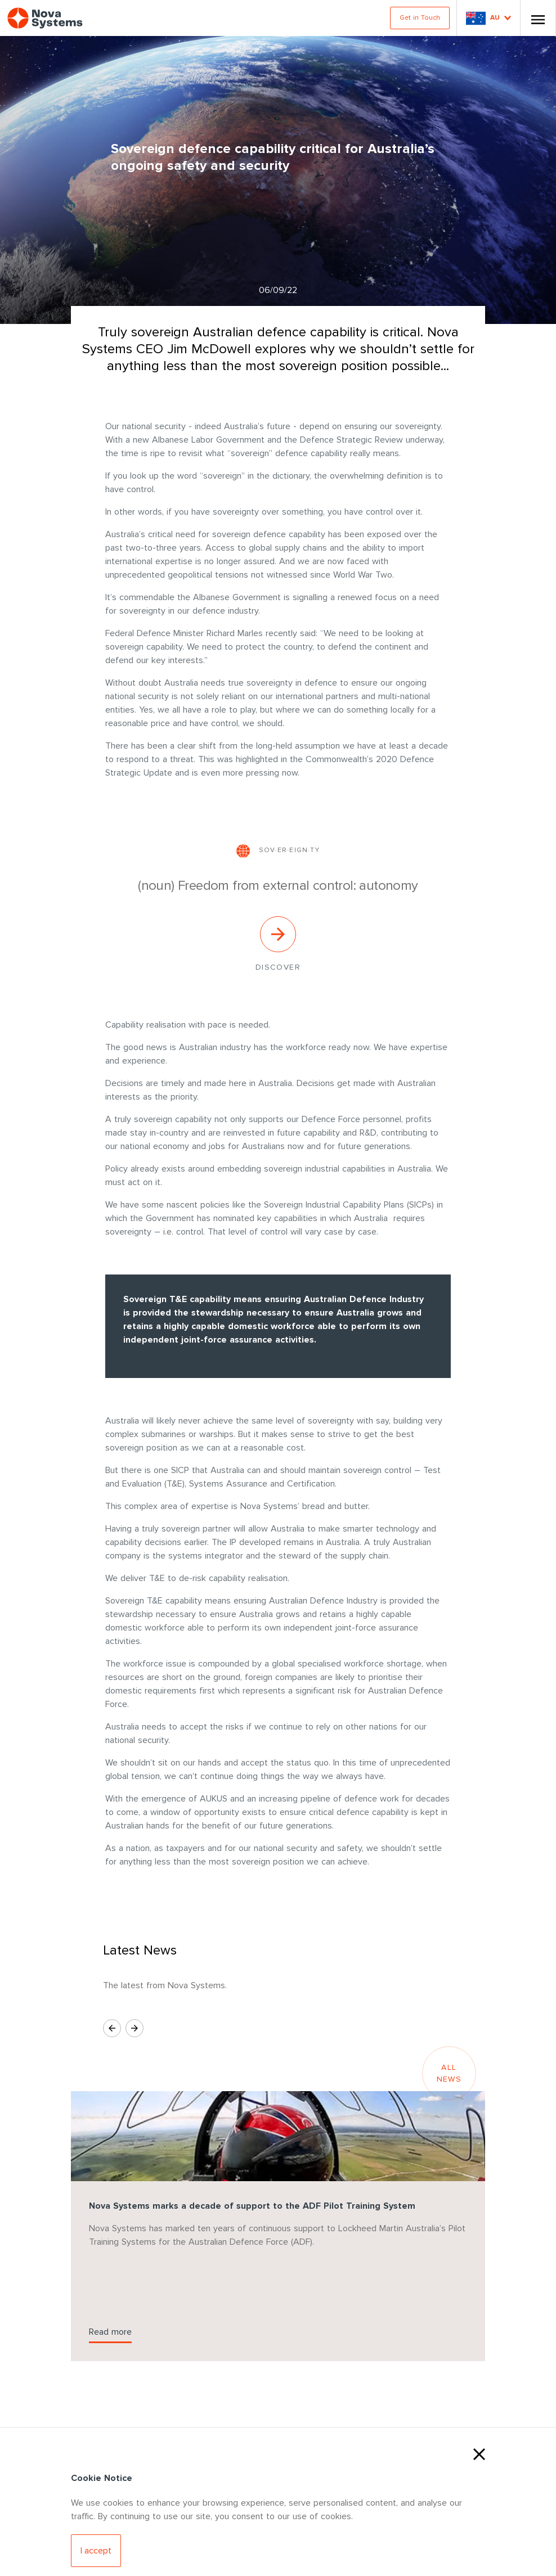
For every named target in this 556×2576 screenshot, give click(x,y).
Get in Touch (420, 17)
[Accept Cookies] (96, 2550)
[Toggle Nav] (538, 18)
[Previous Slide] (112, 2028)
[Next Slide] (134, 2028)
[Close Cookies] (479, 2453)
